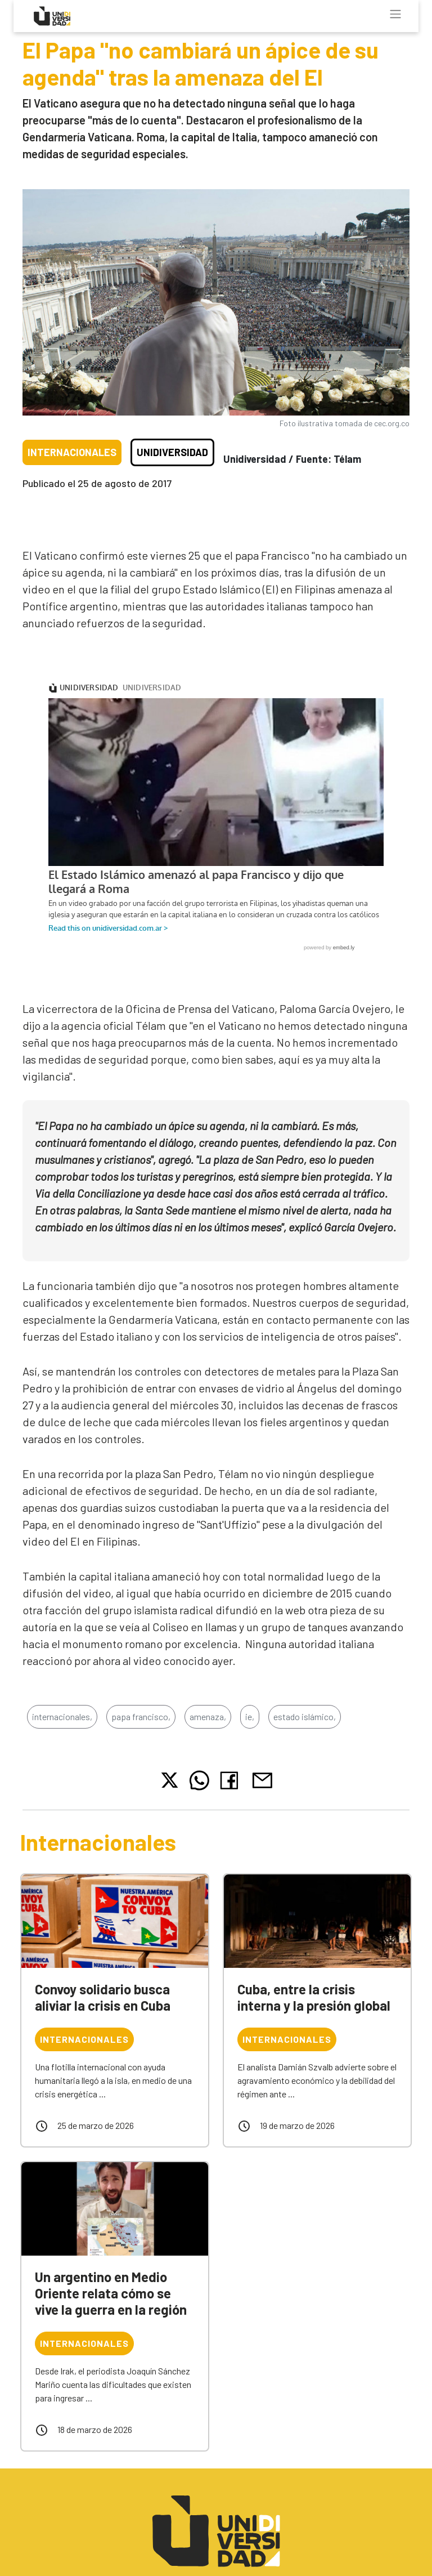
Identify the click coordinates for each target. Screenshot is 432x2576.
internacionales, (62, 1716)
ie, (249, 1716)
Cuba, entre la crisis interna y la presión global (313, 1997)
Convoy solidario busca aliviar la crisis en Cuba (102, 1997)
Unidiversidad (172, 452)
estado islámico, (304, 1716)
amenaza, (208, 1716)
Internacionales (72, 452)
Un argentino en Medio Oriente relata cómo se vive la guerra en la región (111, 2293)
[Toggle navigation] (395, 14)
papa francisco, (140, 1716)
